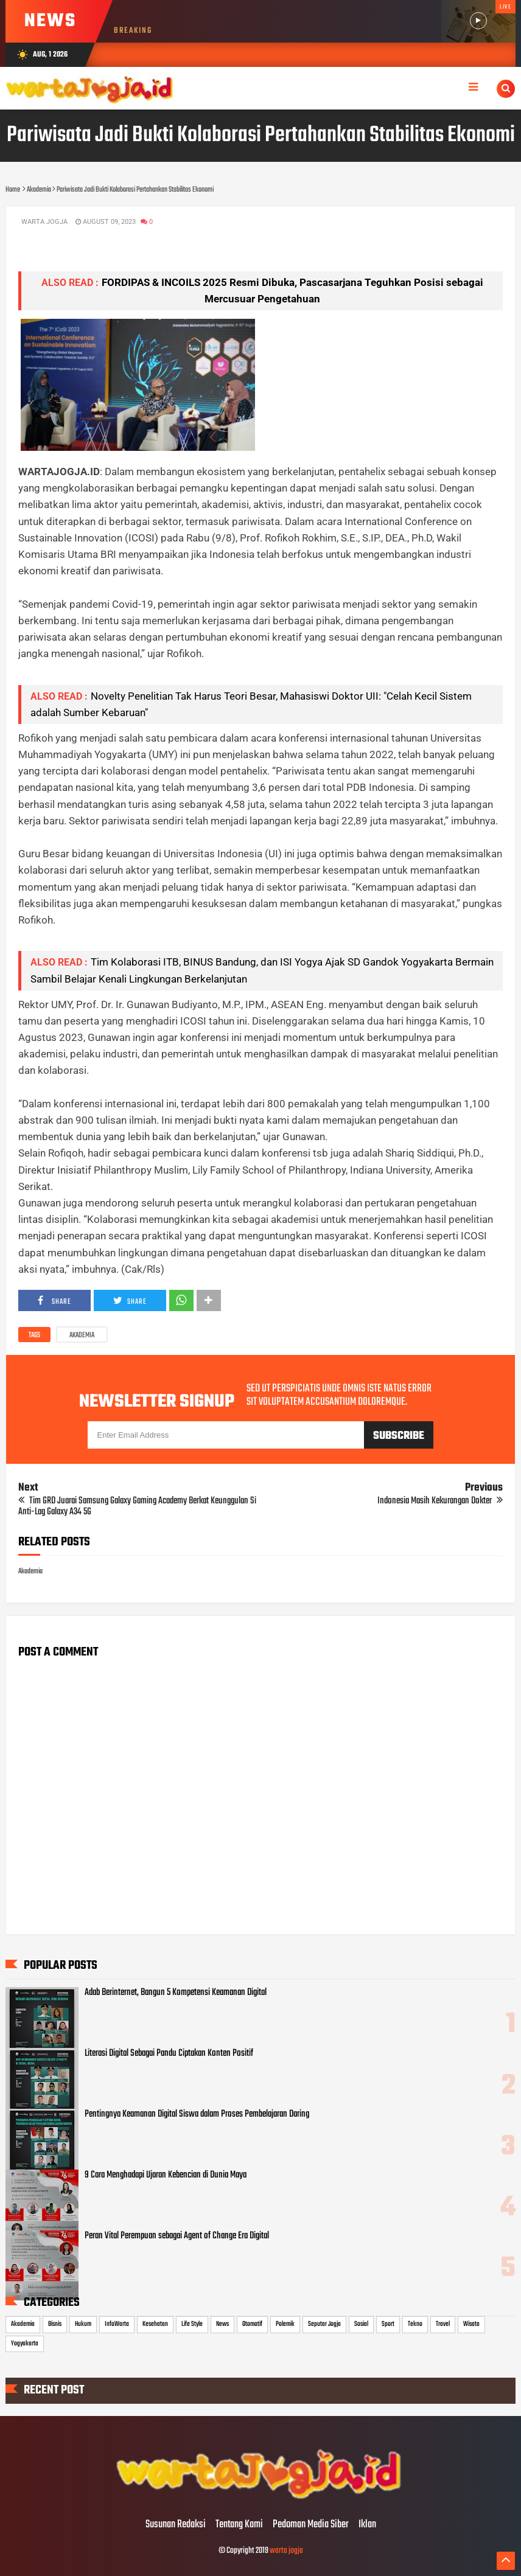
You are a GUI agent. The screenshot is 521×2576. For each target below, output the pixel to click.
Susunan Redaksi (175, 2525)
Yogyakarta (24, 2343)
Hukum (83, 2324)
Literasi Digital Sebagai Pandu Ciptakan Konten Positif (169, 2053)
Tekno (415, 2324)
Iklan (367, 2525)
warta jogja (286, 2551)
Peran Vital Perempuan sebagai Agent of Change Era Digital (177, 2236)
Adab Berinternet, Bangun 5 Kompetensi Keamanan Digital (176, 1992)
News (222, 2324)
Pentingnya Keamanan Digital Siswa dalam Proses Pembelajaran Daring (197, 2114)
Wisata (471, 2324)
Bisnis (54, 2324)
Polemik (285, 2324)
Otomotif (252, 2324)
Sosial (361, 2324)
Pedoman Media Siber (311, 2525)
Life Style (192, 2324)
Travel (443, 2324)
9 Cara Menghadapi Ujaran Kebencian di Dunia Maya (166, 2175)
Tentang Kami (239, 2525)
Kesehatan (155, 2324)
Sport (388, 2324)
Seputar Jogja (324, 2324)
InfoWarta (117, 2324)
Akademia (81, 1335)
